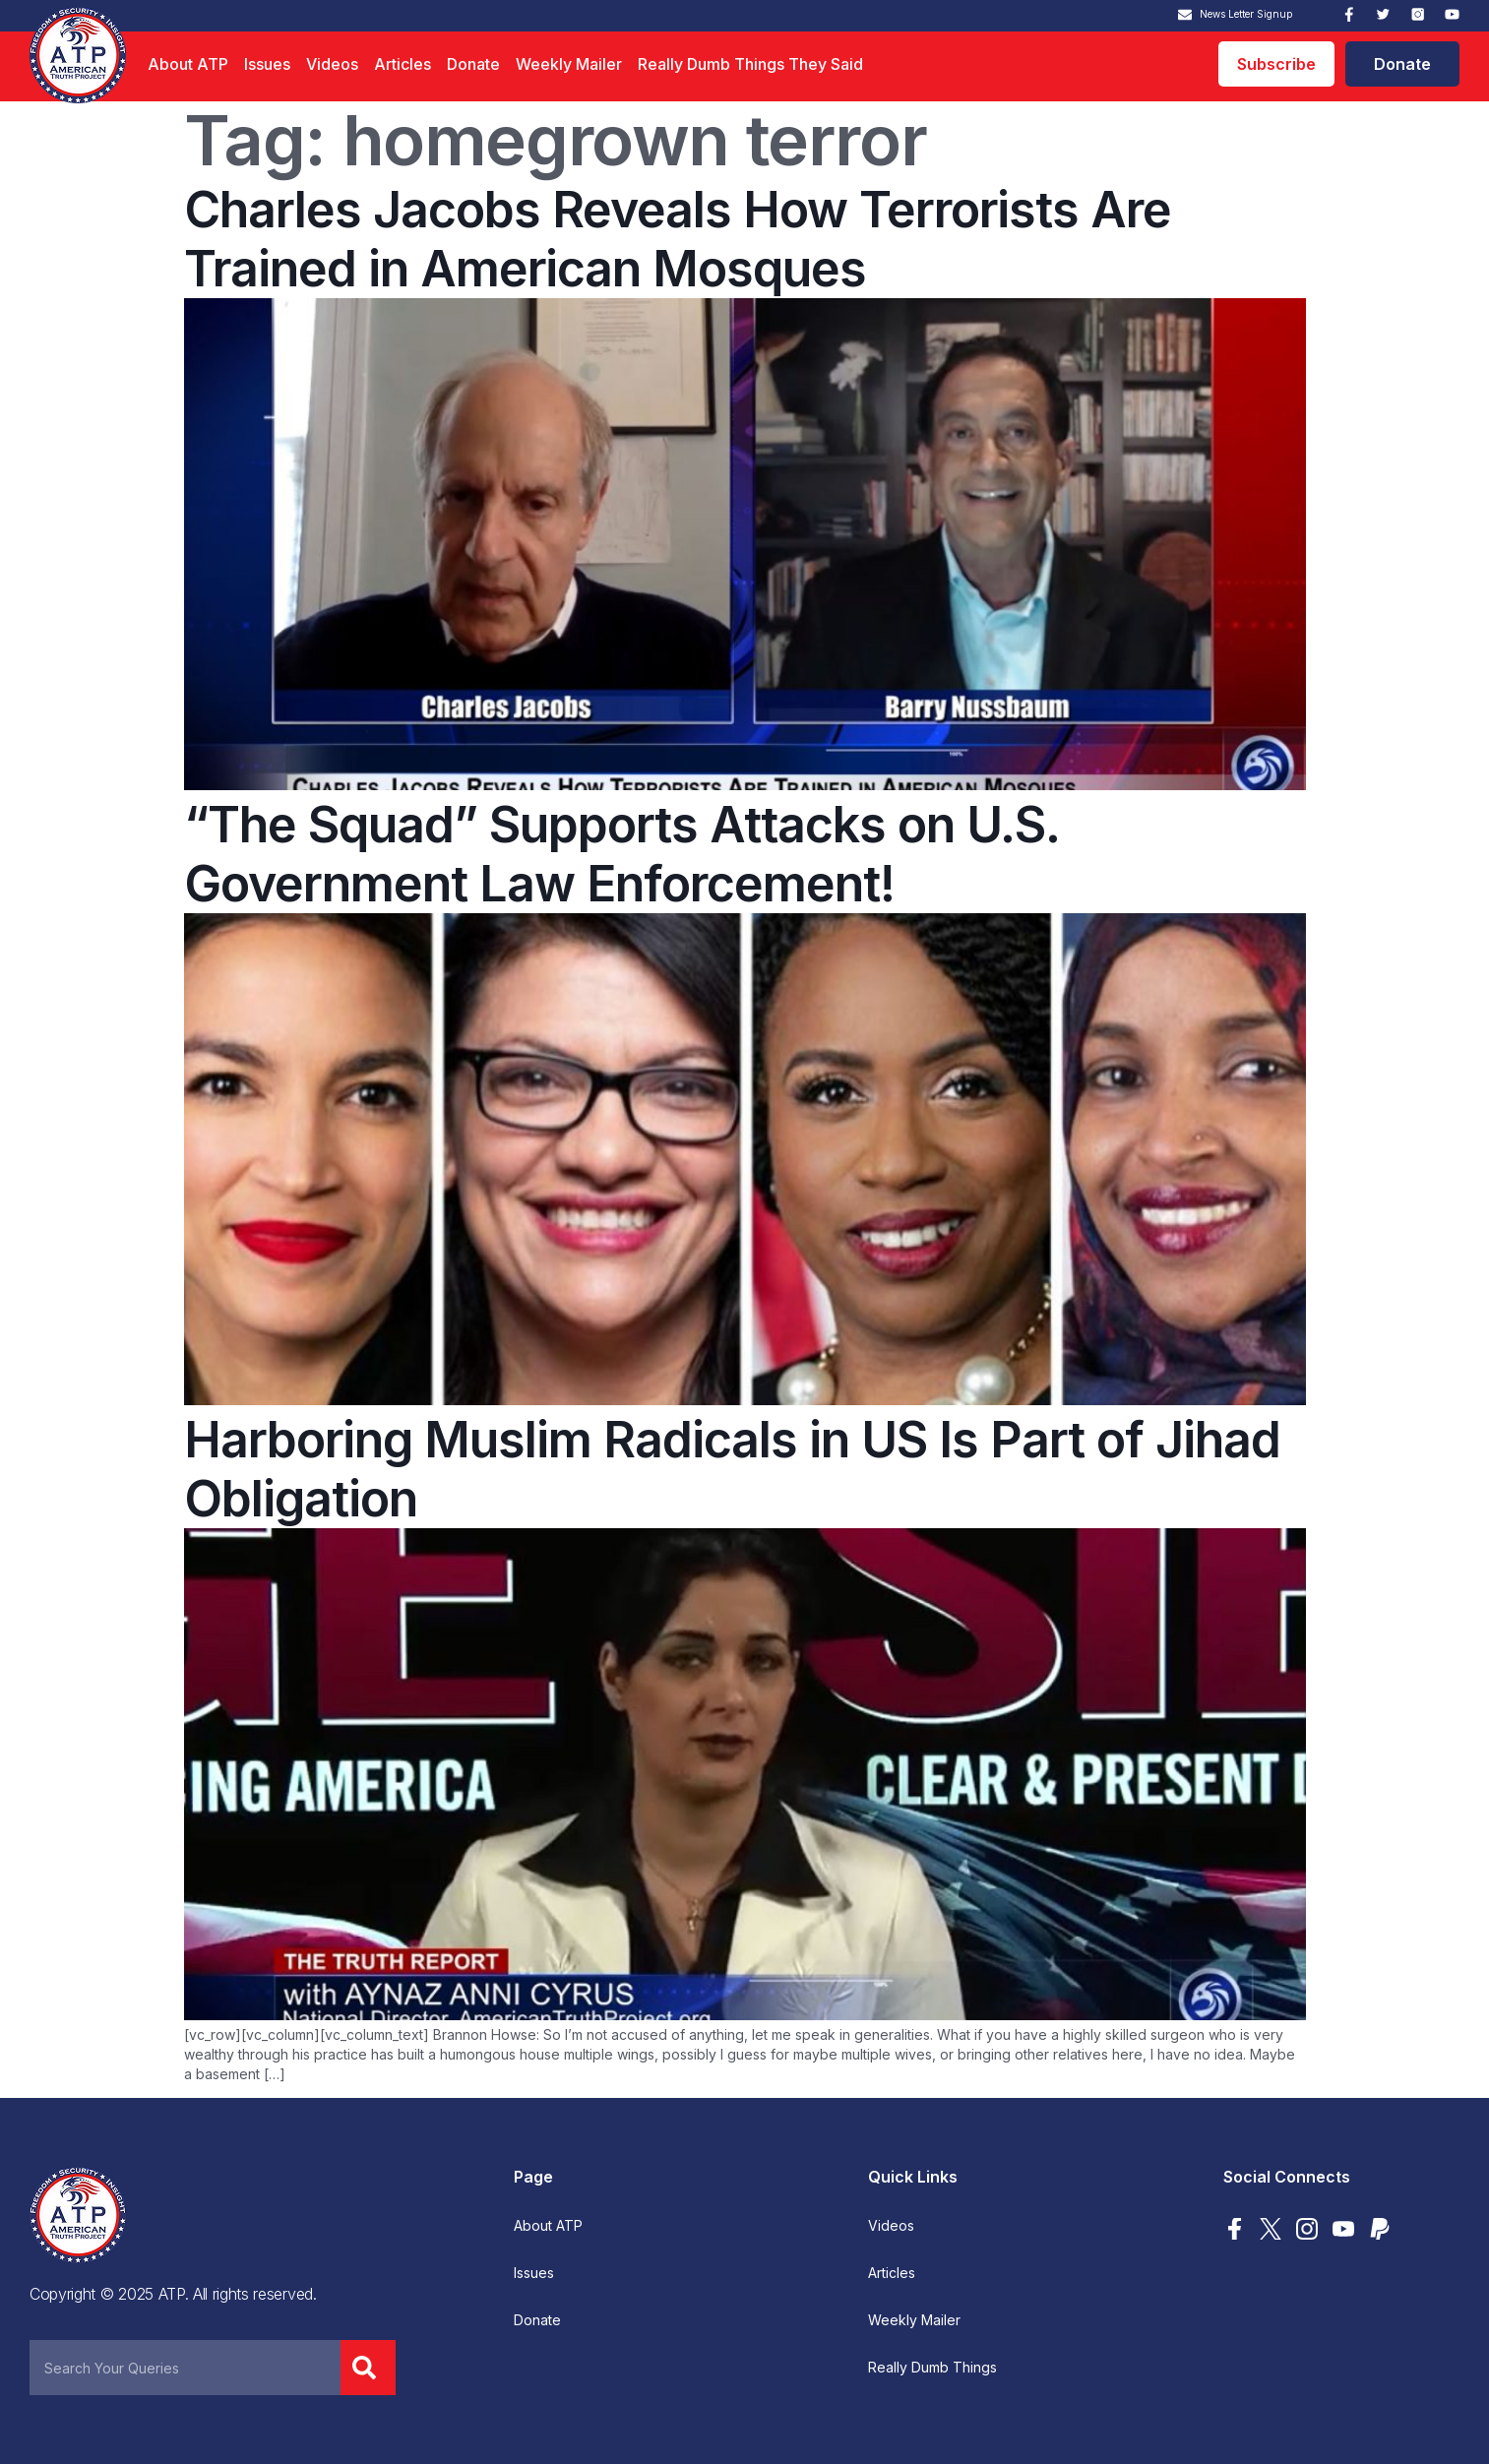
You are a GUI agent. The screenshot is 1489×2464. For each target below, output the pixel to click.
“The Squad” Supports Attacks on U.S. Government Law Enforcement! (621, 854)
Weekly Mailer (569, 64)
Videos (332, 64)
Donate (473, 64)
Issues (267, 64)
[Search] (368, 2367)
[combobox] (185, 2367)
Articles (402, 64)
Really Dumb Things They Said (750, 64)
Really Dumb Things (932, 2367)
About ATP (188, 64)
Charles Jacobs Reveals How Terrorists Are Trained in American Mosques (677, 239)
